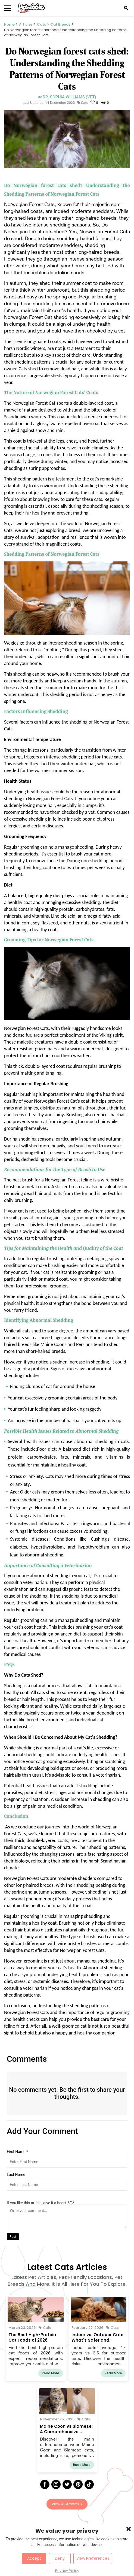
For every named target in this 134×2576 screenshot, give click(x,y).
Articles (26, 24)
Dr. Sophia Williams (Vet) (69, 97)
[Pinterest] (78, 2484)
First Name (17, 2151)
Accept (34, 2558)
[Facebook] (44, 2484)
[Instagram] (56, 2484)
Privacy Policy (67, 2570)
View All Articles (67, 2504)
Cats (41, 24)
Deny (60, 2558)
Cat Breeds (60, 24)
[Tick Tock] (89, 2484)
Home (9, 24)
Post (13, 2237)
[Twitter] (67, 2484)
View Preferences (92, 2558)
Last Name (16, 2174)
